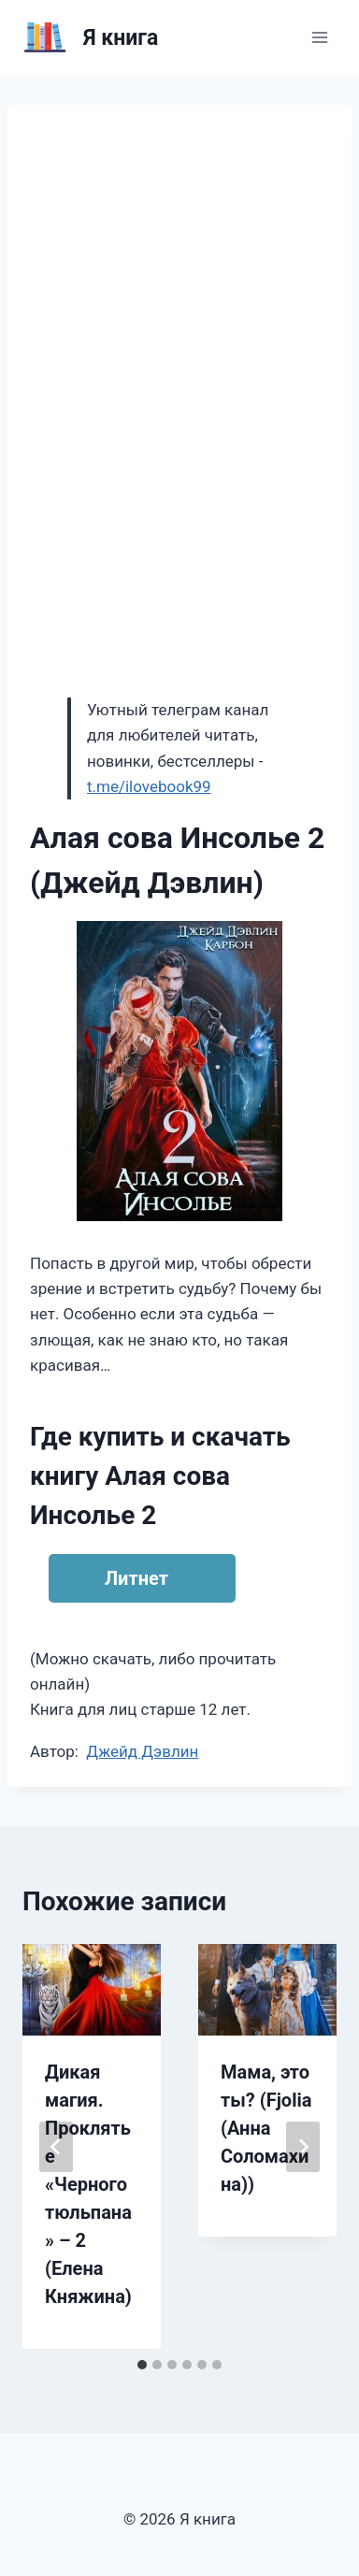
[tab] (142, 2364)
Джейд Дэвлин (142, 1751)
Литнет (136, 1578)
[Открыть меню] (319, 36)
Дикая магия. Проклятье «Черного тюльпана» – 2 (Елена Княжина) (88, 2184)
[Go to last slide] (56, 2147)
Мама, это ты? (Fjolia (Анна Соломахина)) (266, 2128)
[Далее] (303, 2147)
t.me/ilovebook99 (149, 786)
